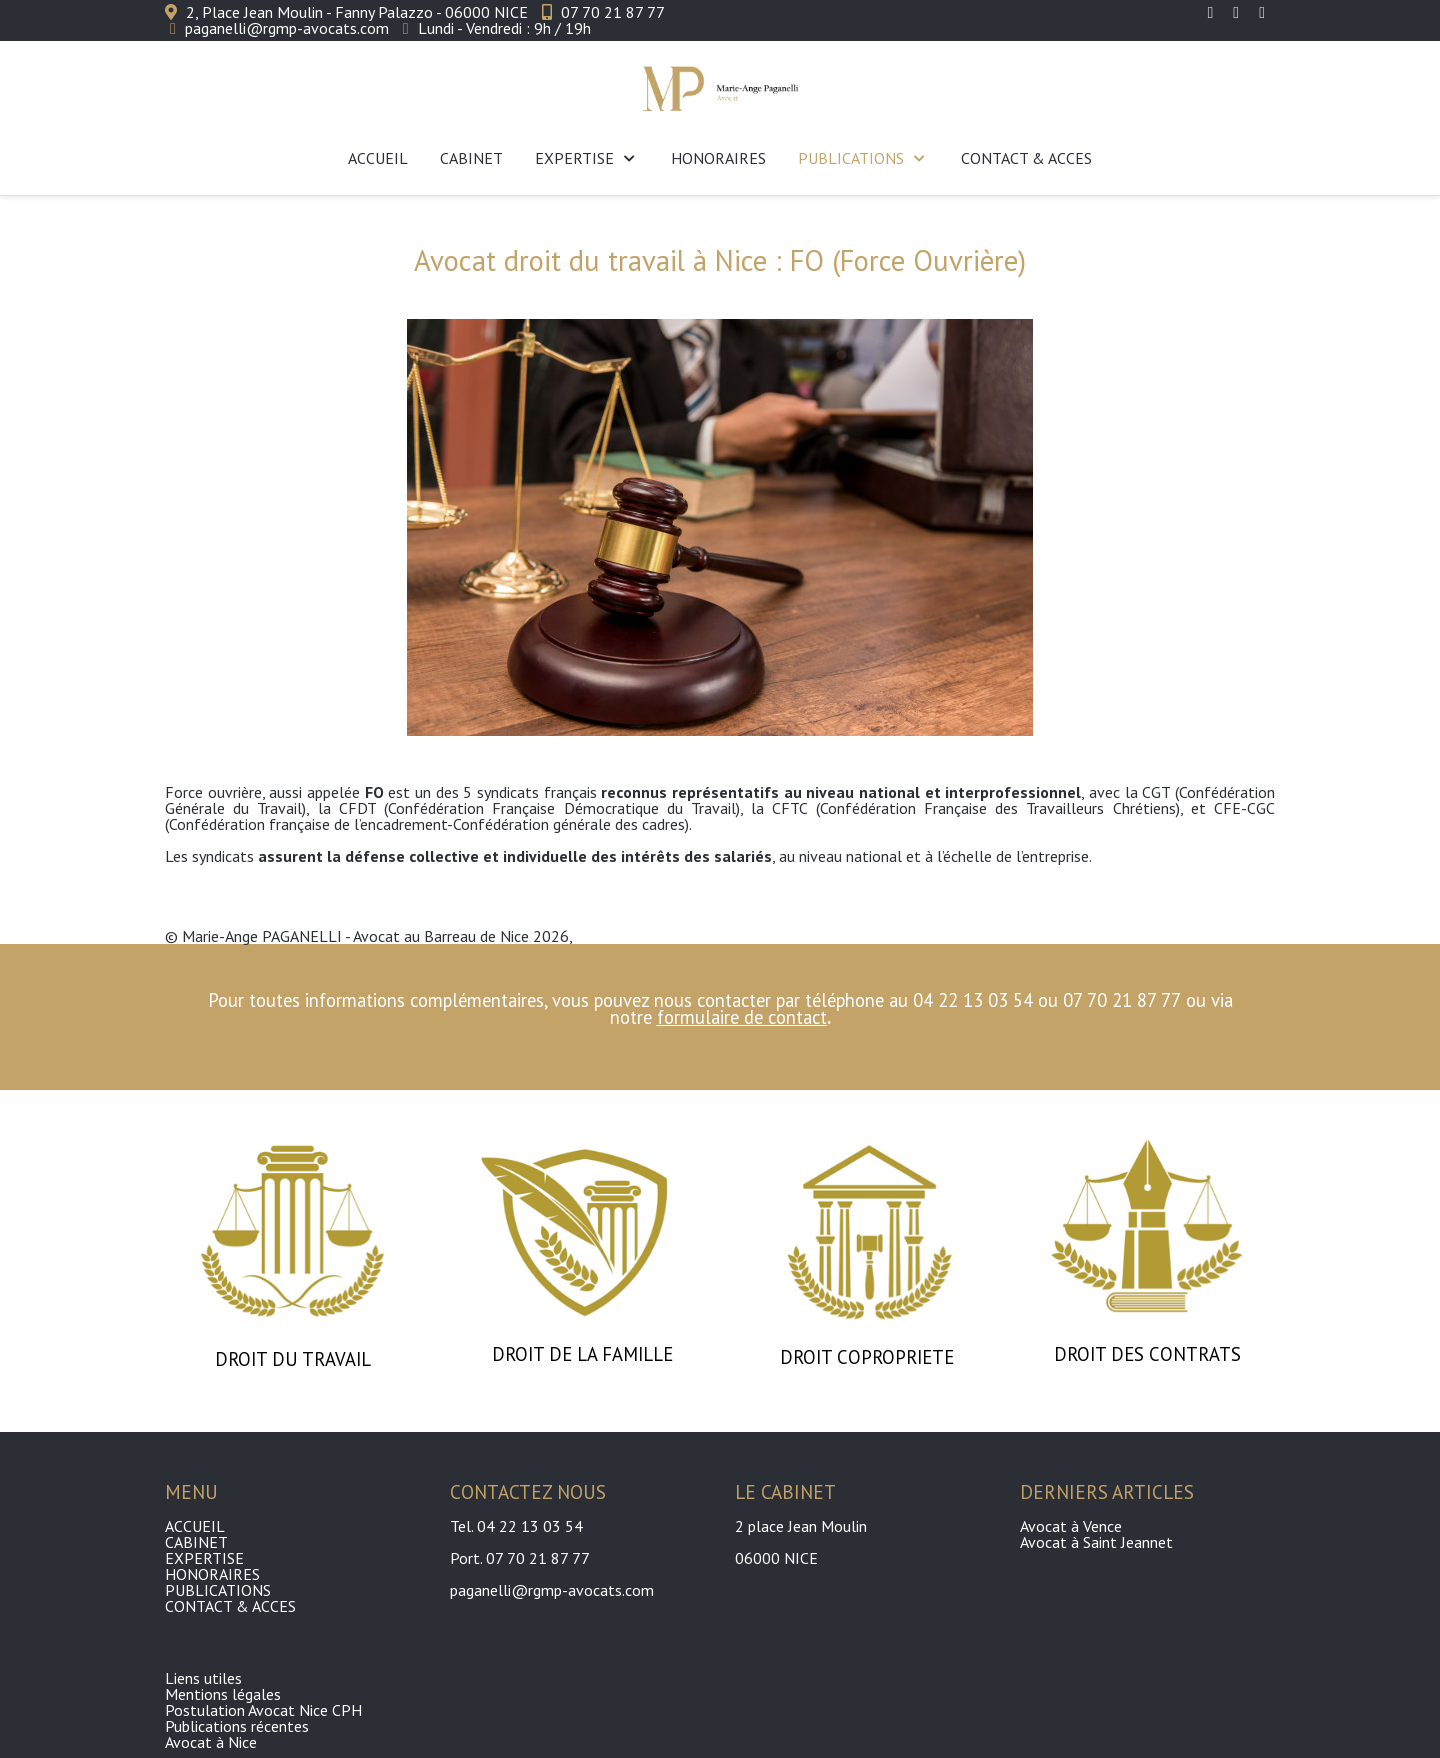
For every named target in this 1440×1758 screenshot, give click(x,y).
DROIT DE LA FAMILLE (582, 1354)
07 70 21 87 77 (613, 12)
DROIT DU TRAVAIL (293, 1359)
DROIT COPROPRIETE (869, 1357)
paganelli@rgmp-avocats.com (287, 28)
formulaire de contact (742, 1017)
